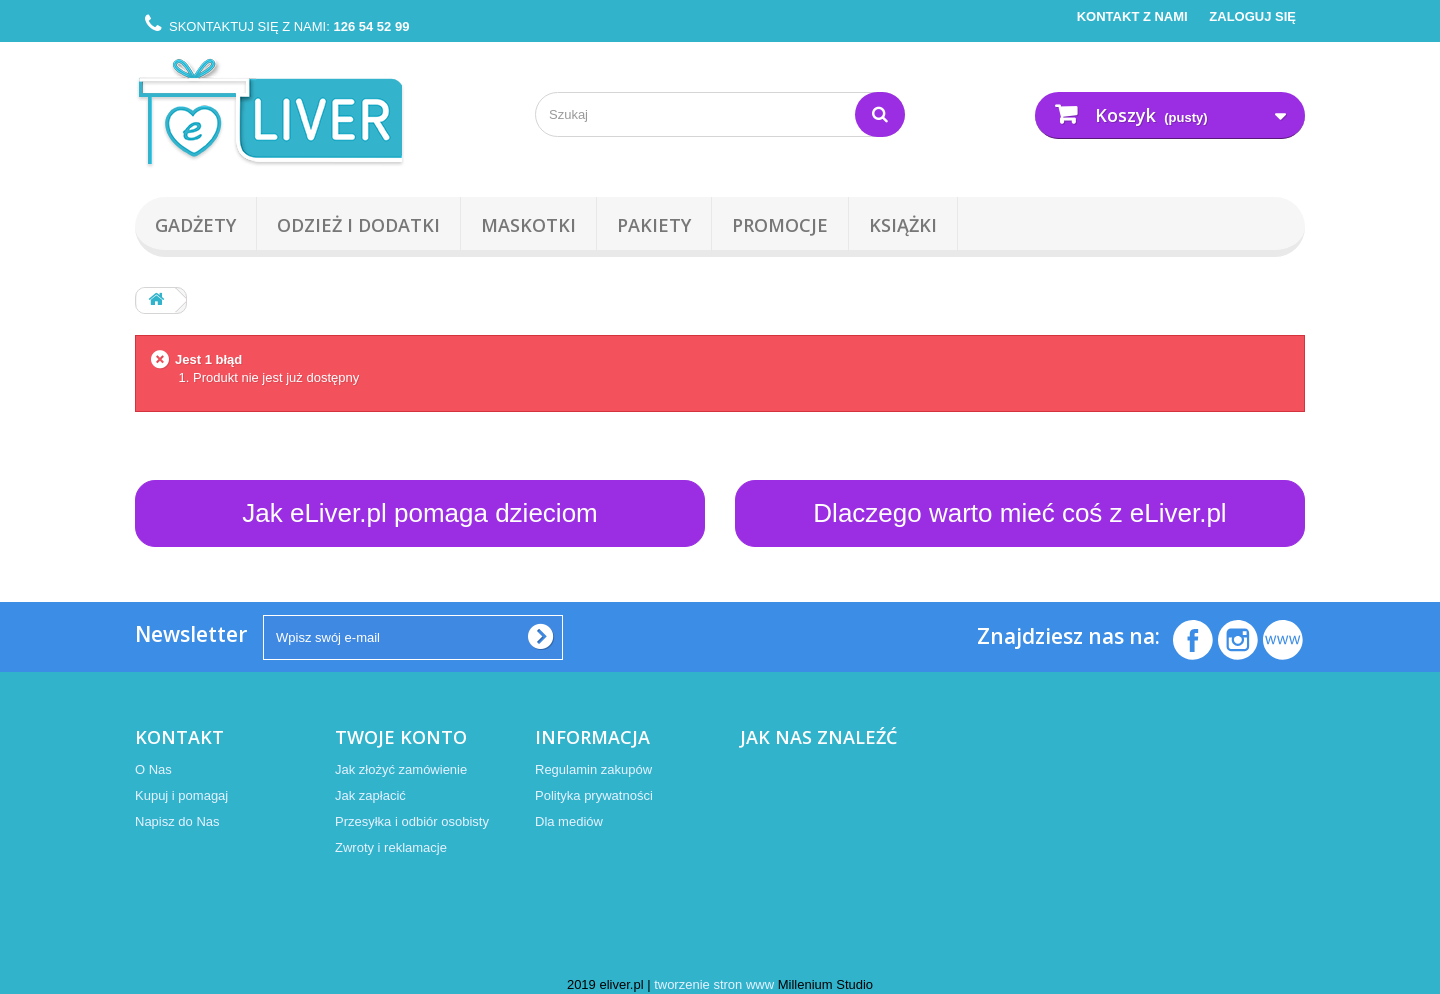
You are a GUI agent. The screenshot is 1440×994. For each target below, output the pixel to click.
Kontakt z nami (1132, 16)
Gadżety (195, 225)
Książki (903, 225)
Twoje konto (401, 737)
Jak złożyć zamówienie (401, 769)
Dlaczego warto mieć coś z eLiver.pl (1019, 513)
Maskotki (528, 225)
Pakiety (654, 225)
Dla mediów (569, 821)
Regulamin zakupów (593, 769)
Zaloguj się (1251, 16)
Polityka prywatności (594, 795)
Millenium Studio (825, 984)
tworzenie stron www (714, 984)
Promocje (780, 225)
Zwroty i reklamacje (391, 847)
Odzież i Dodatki (358, 225)
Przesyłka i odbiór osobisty (412, 821)
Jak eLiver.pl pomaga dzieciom (420, 513)
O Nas (153, 769)
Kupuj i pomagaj (181, 795)
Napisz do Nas (177, 821)
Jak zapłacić (370, 795)
